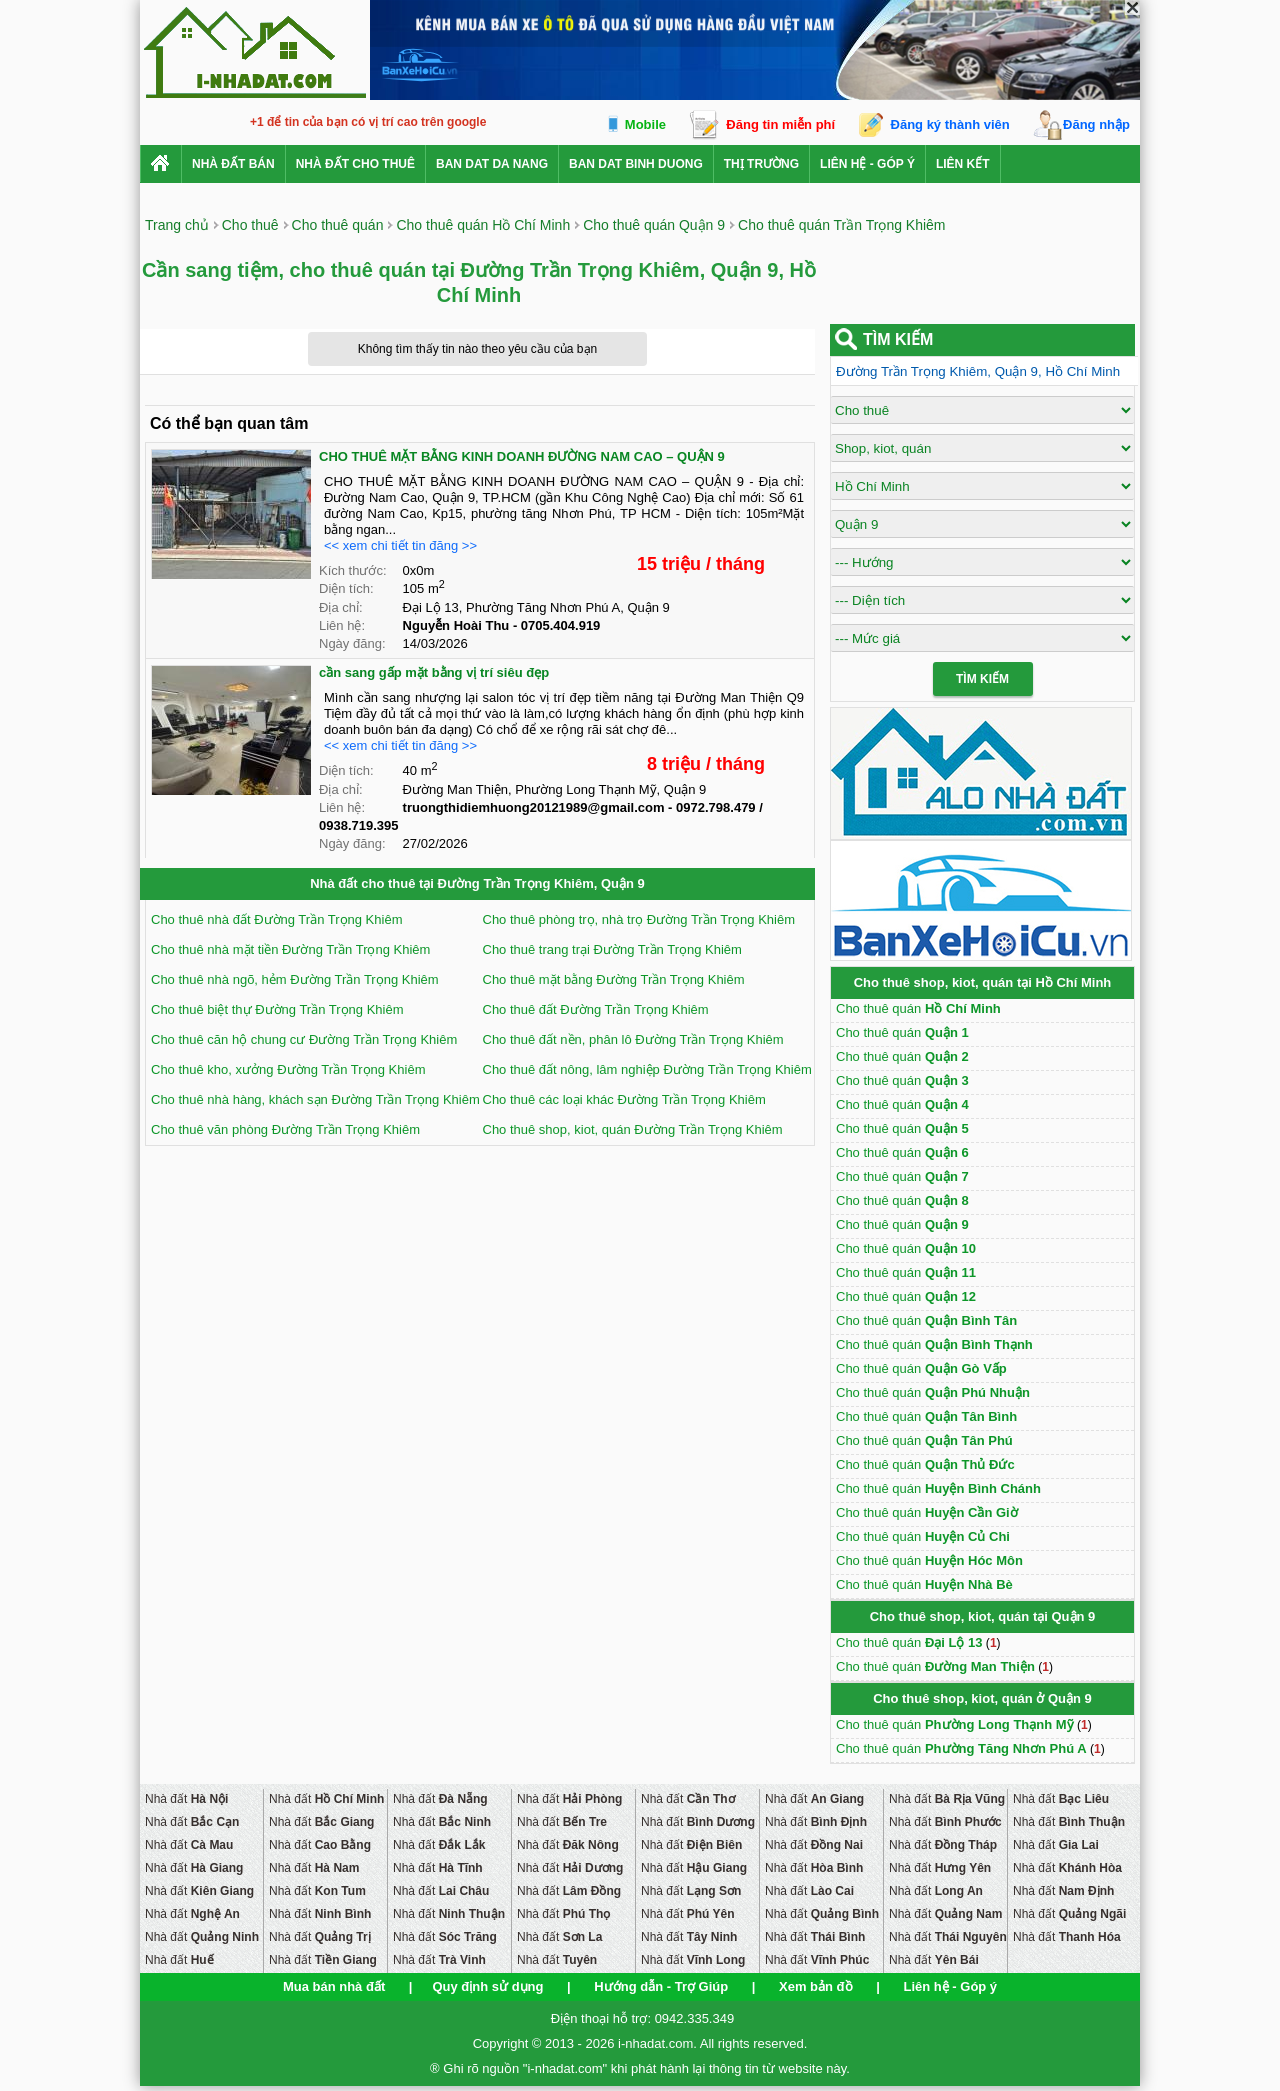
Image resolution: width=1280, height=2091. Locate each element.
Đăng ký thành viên (950, 124)
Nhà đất (186, 1799)
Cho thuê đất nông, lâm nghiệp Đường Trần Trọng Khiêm (647, 1069)
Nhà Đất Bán (233, 164)
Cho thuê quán (918, 1008)
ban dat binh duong (636, 164)
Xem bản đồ (816, 1986)
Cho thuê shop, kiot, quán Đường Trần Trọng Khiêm (633, 1129)
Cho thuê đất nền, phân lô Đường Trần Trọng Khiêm (633, 1039)
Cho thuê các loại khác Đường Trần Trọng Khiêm (624, 1099)
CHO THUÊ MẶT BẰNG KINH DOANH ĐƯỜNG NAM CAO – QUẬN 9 (522, 456)
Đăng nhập (1096, 124)
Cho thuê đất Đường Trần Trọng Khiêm (596, 1009)
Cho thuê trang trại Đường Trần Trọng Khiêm (612, 949)
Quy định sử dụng (487, 1986)
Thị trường (761, 164)
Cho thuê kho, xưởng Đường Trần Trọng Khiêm (288, 1069)
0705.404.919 (561, 625)
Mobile (645, 124)
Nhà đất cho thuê (355, 164)
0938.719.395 (359, 825)
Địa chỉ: (341, 607)
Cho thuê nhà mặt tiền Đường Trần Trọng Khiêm (290, 949)
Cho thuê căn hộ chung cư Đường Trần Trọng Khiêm (304, 1039)
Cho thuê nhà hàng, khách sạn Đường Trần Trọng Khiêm (315, 1099)
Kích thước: (353, 570)
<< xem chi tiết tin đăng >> (400, 545)
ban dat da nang (492, 164)
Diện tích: (346, 588)
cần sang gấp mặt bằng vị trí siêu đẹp (434, 672)
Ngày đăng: (352, 643)
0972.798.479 (716, 807)
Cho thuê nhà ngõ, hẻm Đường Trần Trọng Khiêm (295, 979)
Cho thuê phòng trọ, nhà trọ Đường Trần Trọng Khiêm (639, 919)
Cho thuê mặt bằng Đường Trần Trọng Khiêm (614, 979)
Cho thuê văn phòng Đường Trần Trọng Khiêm (285, 1129)
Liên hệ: (342, 625)
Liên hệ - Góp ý (867, 164)
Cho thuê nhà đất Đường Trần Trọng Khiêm (276, 919)
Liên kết (963, 164)
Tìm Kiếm (982, 679)
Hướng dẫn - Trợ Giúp (661, 1986)
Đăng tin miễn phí (780, 124)
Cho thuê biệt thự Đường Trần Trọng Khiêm (277, 1009)
